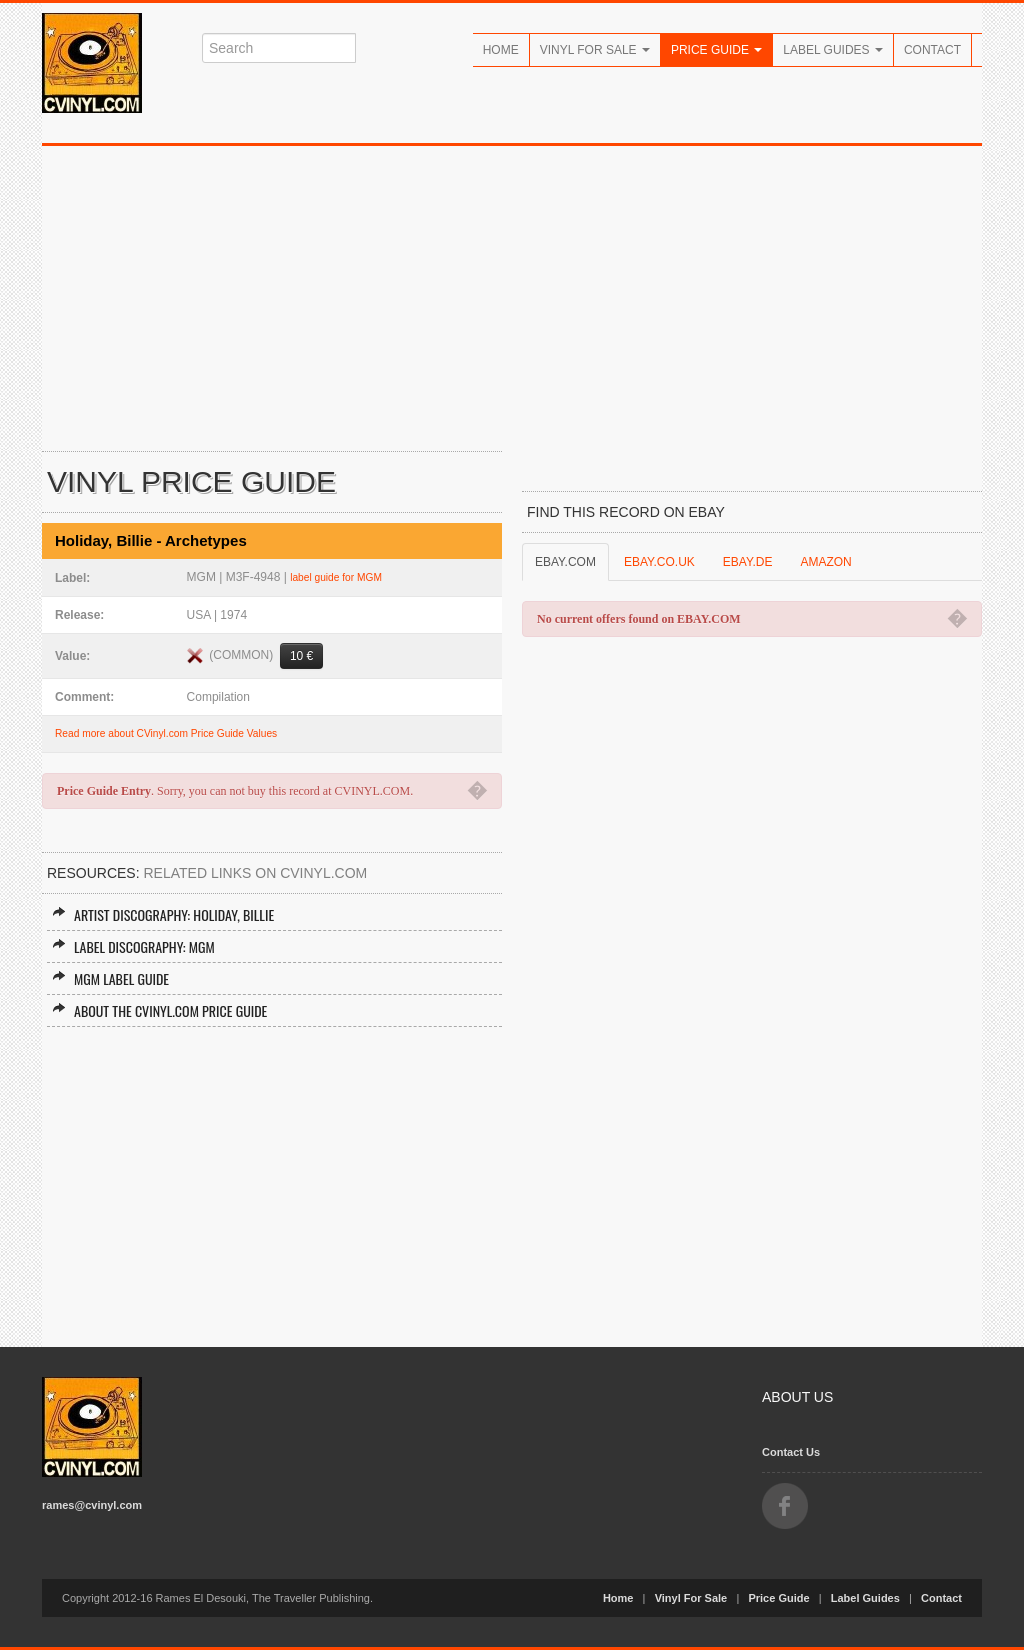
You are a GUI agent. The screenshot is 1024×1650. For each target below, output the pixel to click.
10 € (301, 656)
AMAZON (825, 562)
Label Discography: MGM (133, 946)
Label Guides (833, 50)
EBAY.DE (748, 562)
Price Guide (716, 50)
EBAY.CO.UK (659, 562)
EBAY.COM (565, 562)
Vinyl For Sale (595, 50)
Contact (932, 50)
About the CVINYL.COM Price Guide (159, 1010)
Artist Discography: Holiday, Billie (163, 914)
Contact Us (791, 1452)
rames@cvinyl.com (92, 1505)
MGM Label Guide (110, 978)
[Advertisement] (512, 296)
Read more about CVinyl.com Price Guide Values (166, 733)
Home (501, 50)
